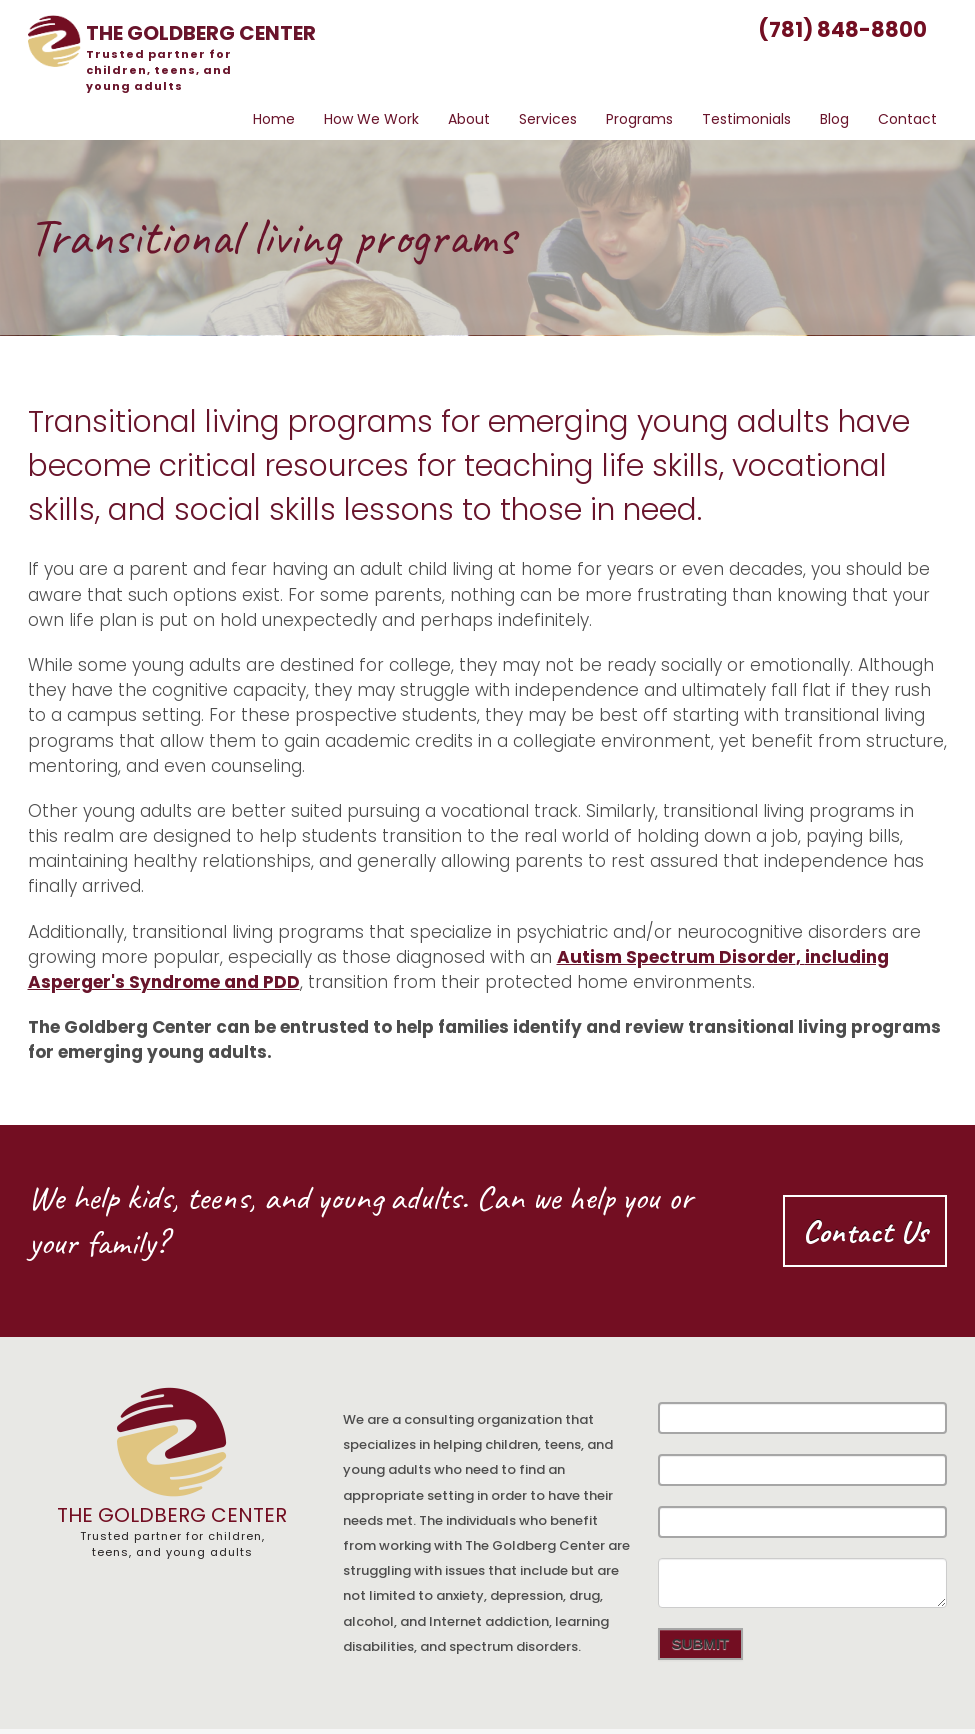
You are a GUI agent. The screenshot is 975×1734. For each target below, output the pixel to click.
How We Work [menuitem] (371, 119)
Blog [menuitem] (834, 119)
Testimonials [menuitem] (746, 119)
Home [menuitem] (274, 119)
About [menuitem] (469, 119)
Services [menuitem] (548, 119)
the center (201, 33)
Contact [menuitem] (907, 119)
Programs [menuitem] (639, 119)
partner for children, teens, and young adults (159, 70)
